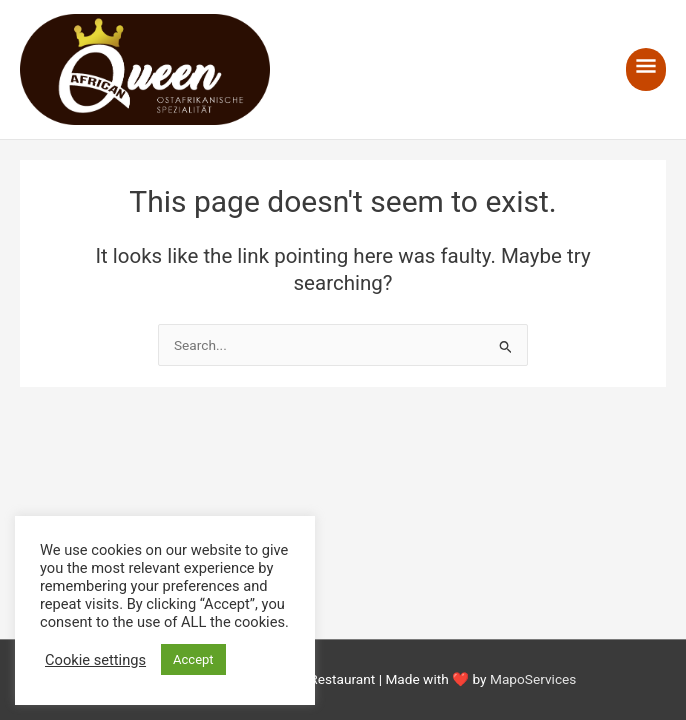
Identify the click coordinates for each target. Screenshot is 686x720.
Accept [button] (193, 659)
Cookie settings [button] (95, 660)
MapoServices (533, 679)
